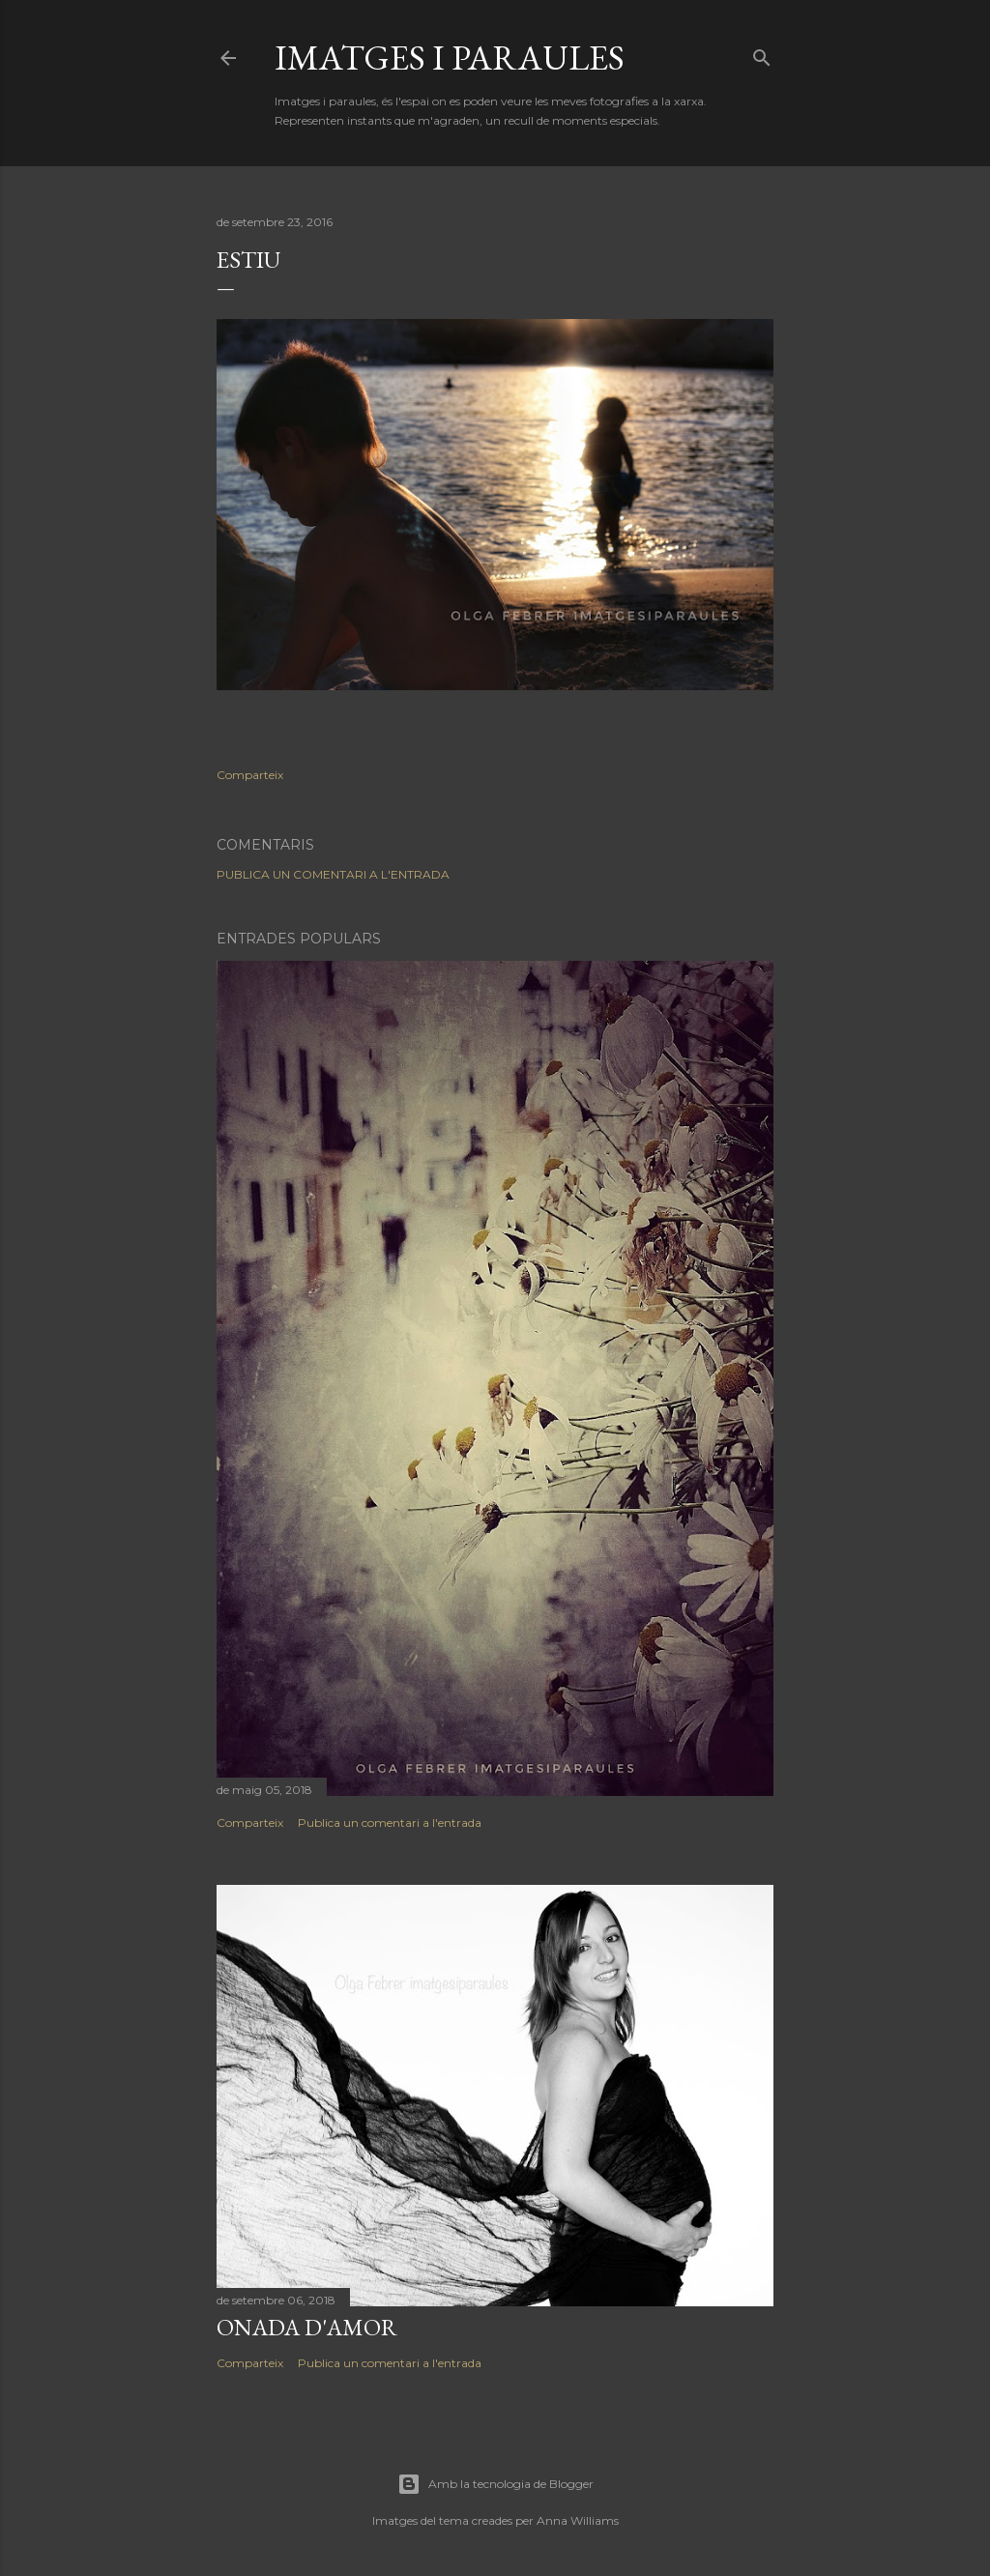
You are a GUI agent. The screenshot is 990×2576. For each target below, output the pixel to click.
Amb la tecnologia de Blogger (495, 2484)
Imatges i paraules (450, 57)
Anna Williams (578, 2520)
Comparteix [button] (250, 774)
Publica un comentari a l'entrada (333, 874)
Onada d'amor (307, 2327)
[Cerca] (761, 53)
